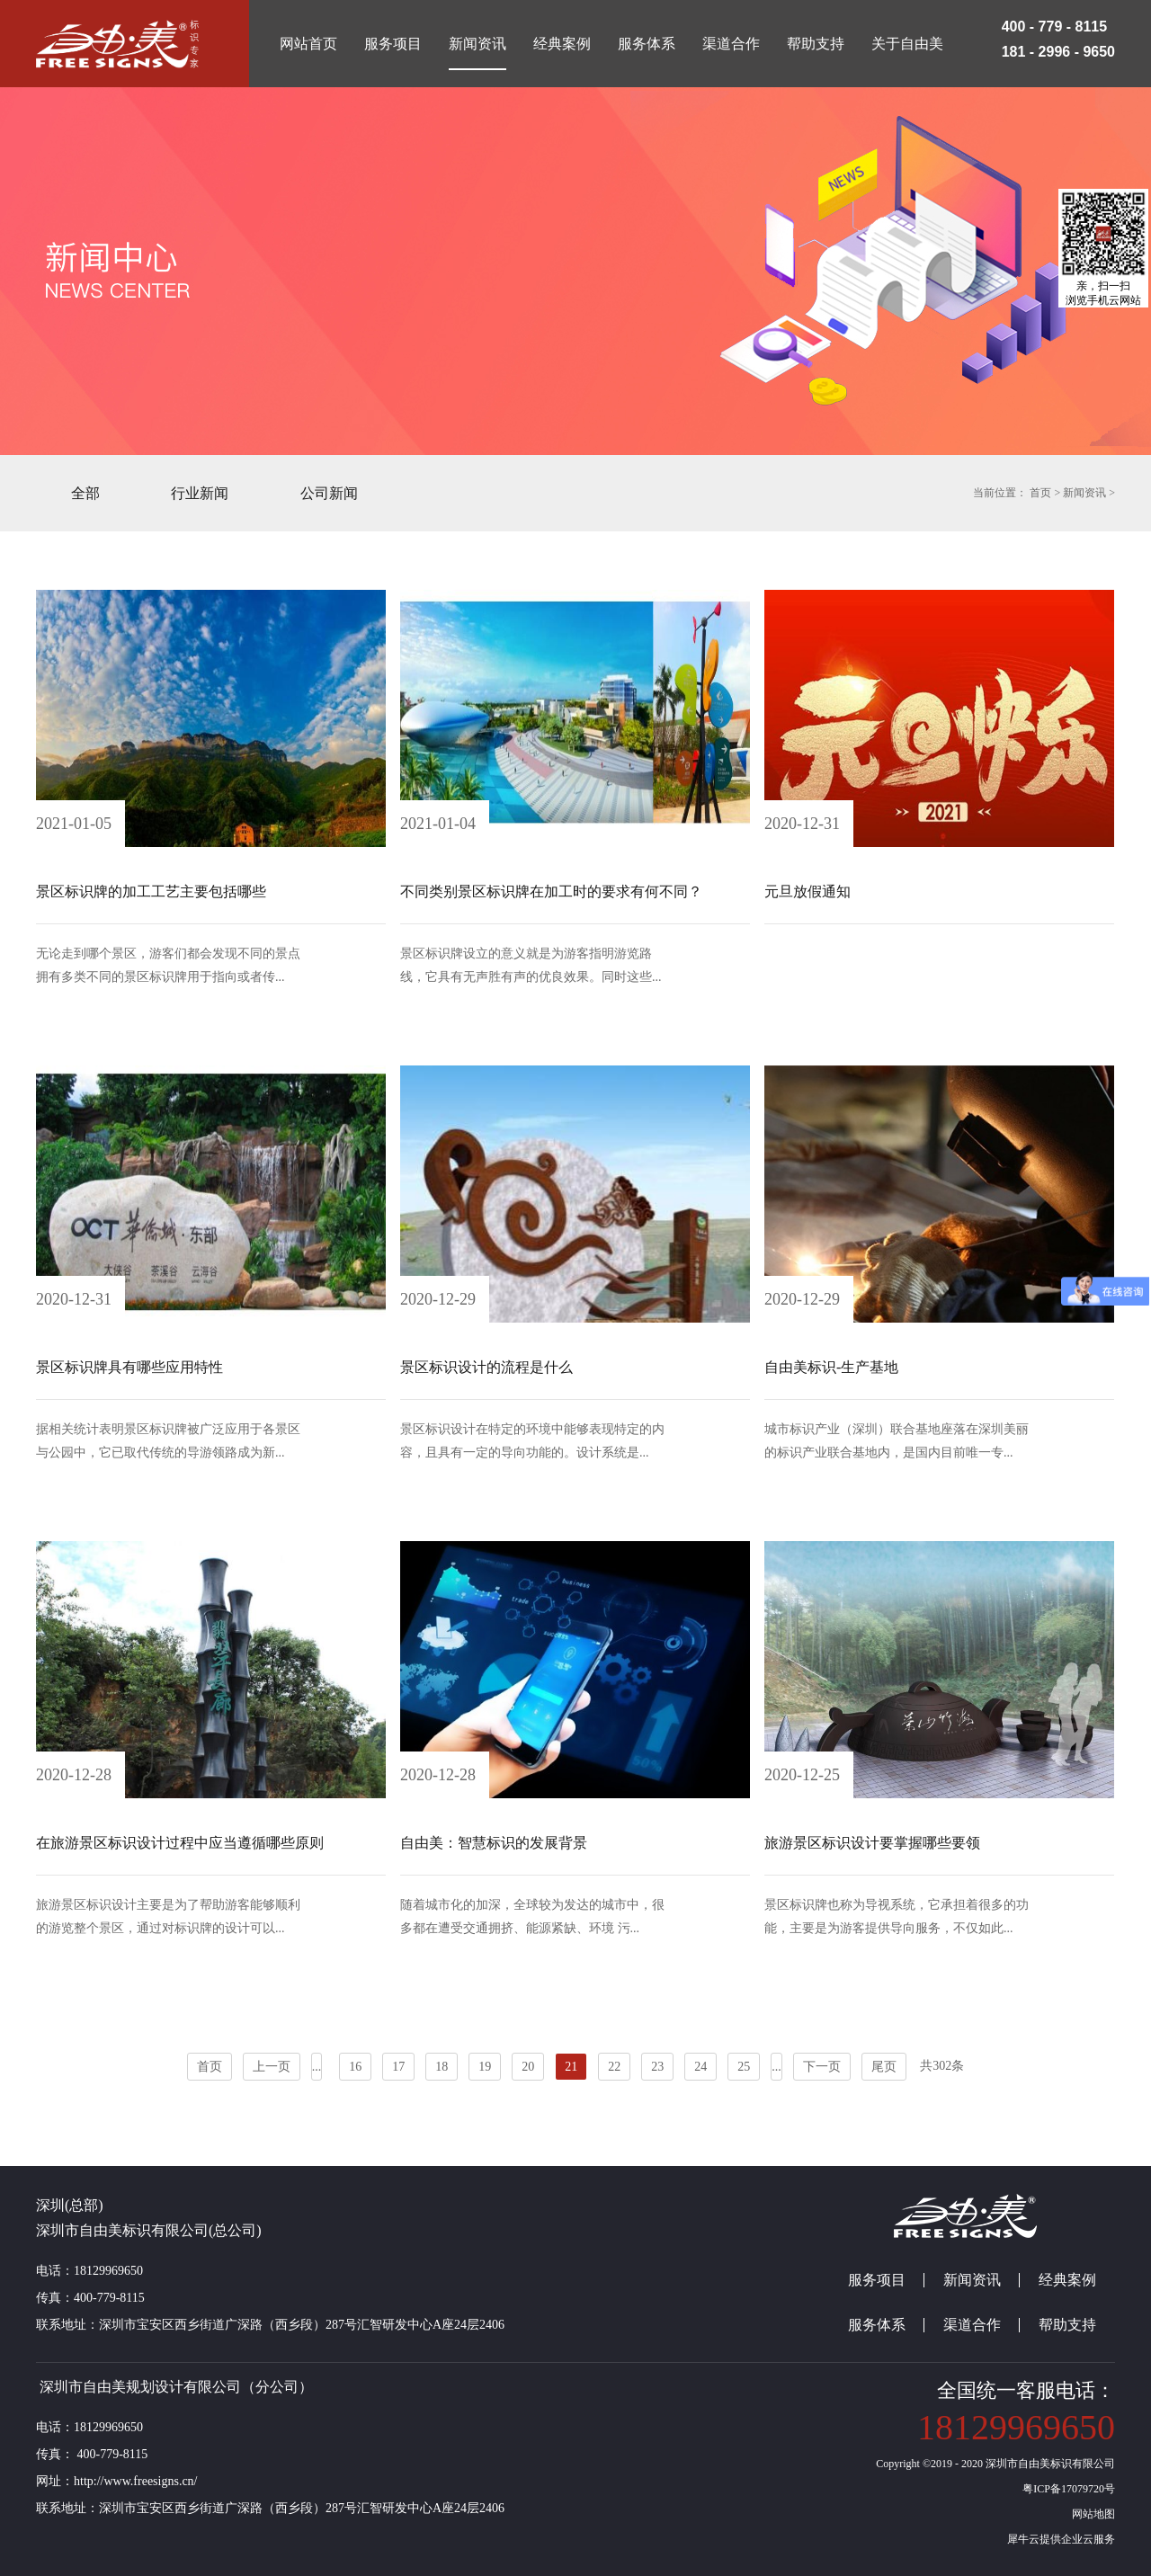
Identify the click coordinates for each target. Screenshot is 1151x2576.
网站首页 (308, 43)
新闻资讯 (1084, 492)
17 (398, 2066)
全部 (85, 493)
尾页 (884, 2066)
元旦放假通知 (807, 891)
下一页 (822, 2066)
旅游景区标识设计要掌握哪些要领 (872, 1842)
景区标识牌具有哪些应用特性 (129, 1367)
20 (528, 2066)
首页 (209, 2066)
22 (614, 2066)
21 (571, 2066)
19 (484, 2066)
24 (700, 2066)
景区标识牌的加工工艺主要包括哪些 (151, 891)
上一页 (271, 2066)
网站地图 (1090, 2514)
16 (355, 2066)
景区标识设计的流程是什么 (486, 1367)
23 (657, 2066)
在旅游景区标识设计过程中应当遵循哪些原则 (180, 1842)
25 (743, 2066)
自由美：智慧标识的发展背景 (493, 1842)
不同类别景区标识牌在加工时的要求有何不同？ (551, 891)
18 (441, 2066)
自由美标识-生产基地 (831, 1367)
